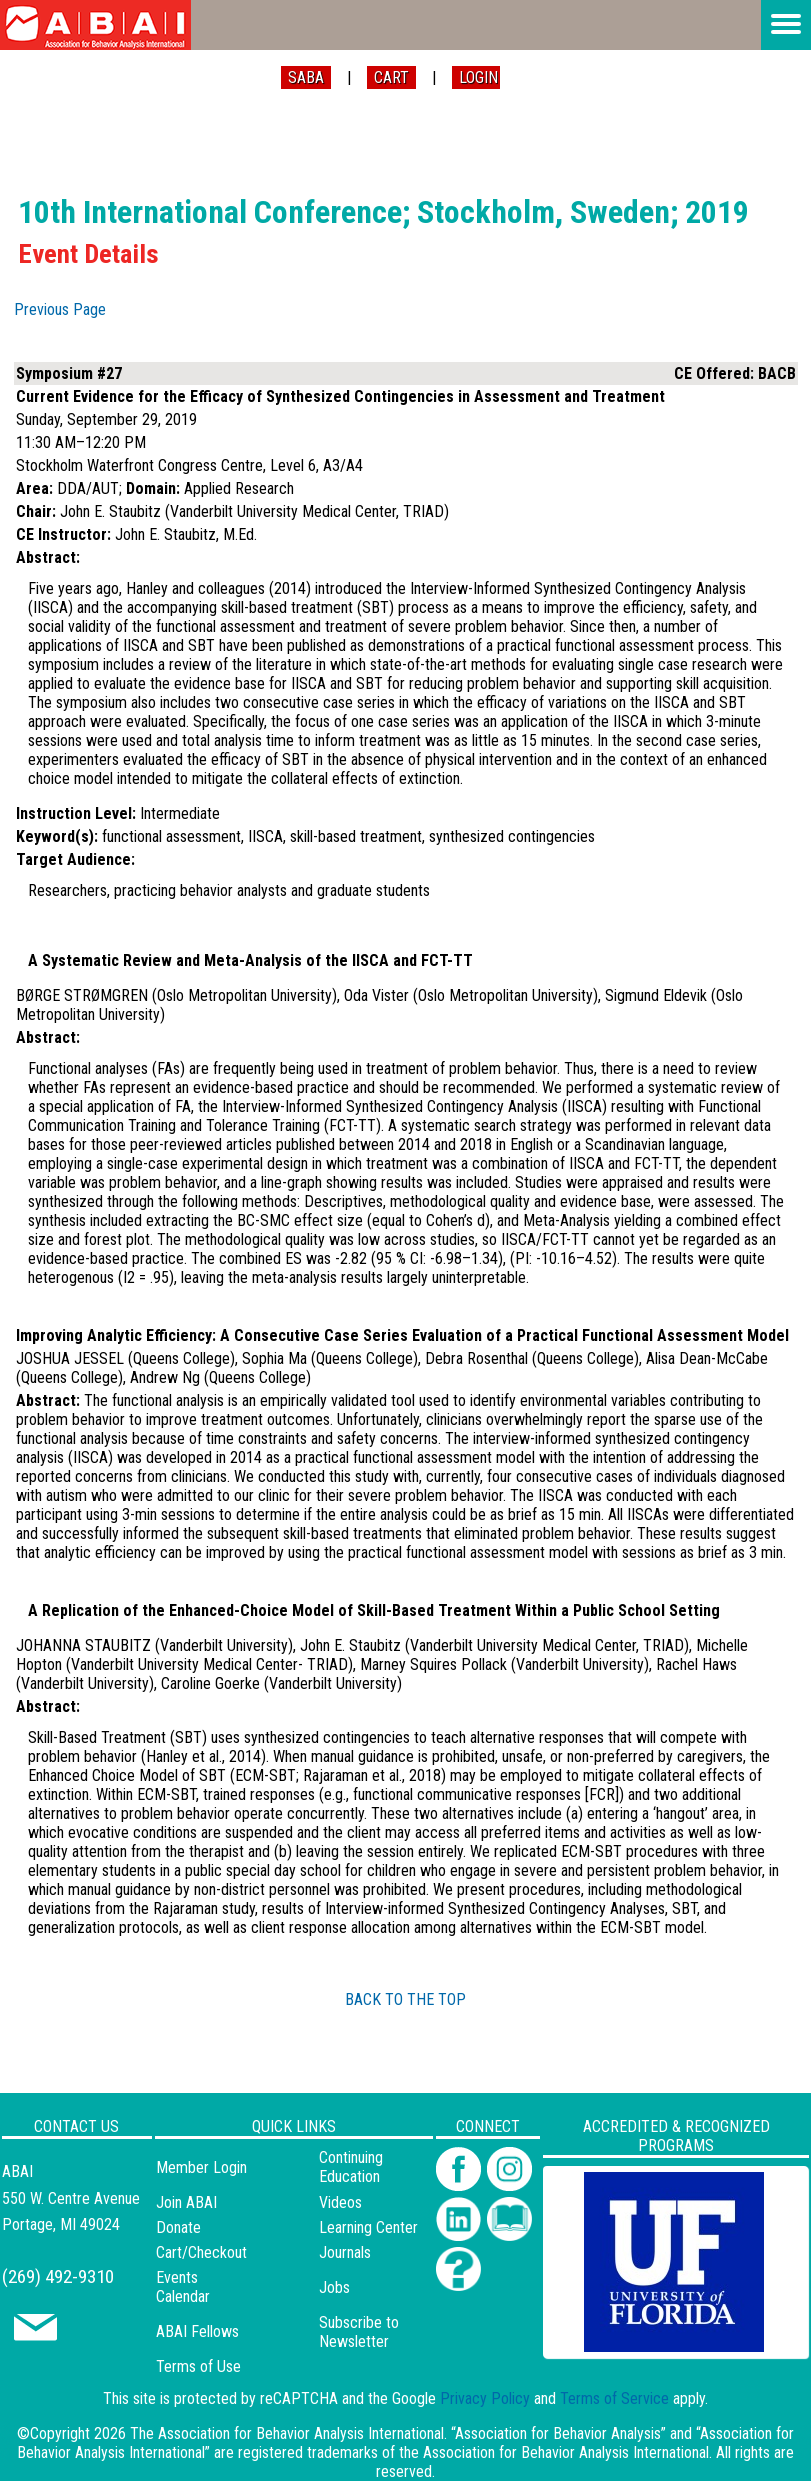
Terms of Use (198, 2366)
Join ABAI (186, 2202)
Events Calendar (183, 2287)
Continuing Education (351, 2167)
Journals (345, 2252)
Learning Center (368, 2227)
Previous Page (60, 309)
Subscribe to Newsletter (359, 2332)
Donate (178, 2227)
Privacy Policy (485, 2398)
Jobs (334, 2287)
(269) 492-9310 (58, 2276)
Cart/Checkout (201, 2252)
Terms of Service (614, 2398)
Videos (340, 2202)
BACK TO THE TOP (405, 1999)
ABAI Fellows (197, 2331)
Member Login (201, 2167)
